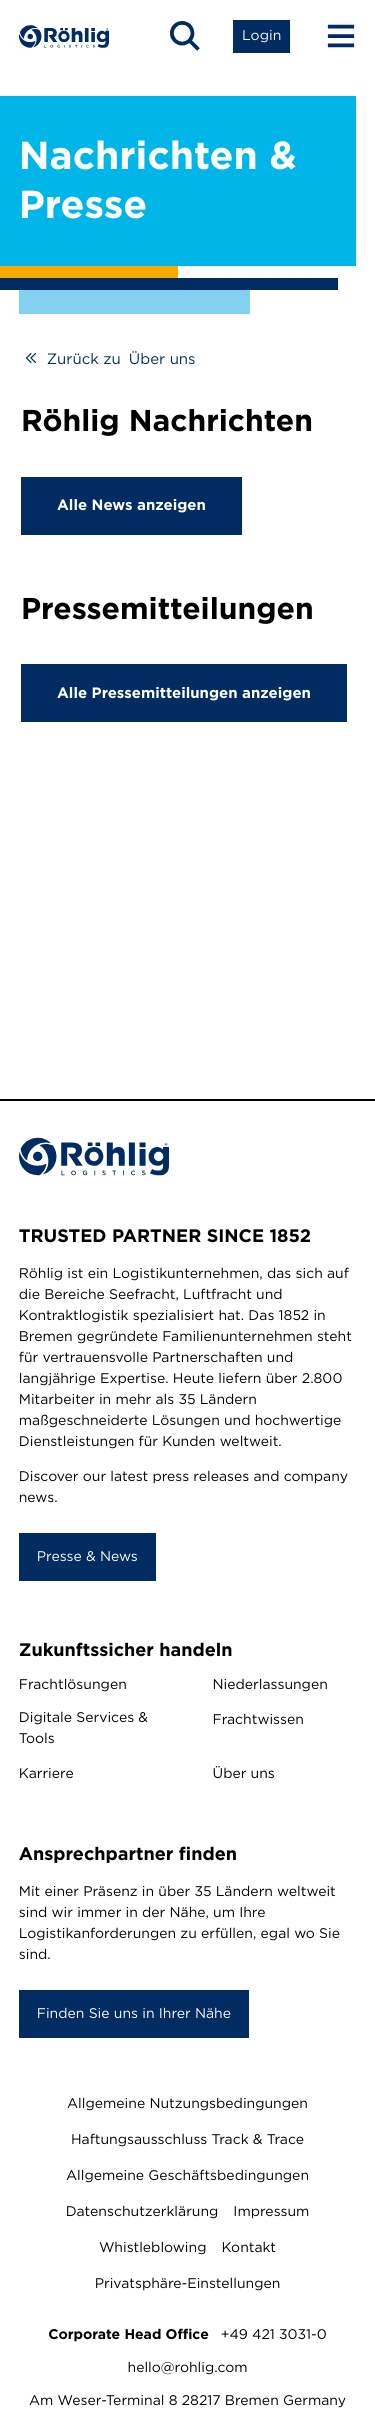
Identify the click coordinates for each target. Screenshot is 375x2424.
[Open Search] (185, 36)
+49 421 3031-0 (274, 2335)
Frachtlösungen (73, 1685)
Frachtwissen (258, 1720)
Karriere (46, 1774)
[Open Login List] (261, 36)
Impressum (271, 2212)
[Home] (64, 36)
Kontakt (248, 2248)
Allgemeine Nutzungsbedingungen (187, 2104)
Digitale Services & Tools (83, 1728)
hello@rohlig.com (188, 2368)
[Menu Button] (332, 36)
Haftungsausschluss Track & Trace (187, 2140)
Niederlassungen (270, 1685)
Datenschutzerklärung (142, 2212)
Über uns (244, 1774)
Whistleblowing (152, 2248)
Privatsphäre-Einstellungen (188, 2284)
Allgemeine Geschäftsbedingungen (187, 2176)
